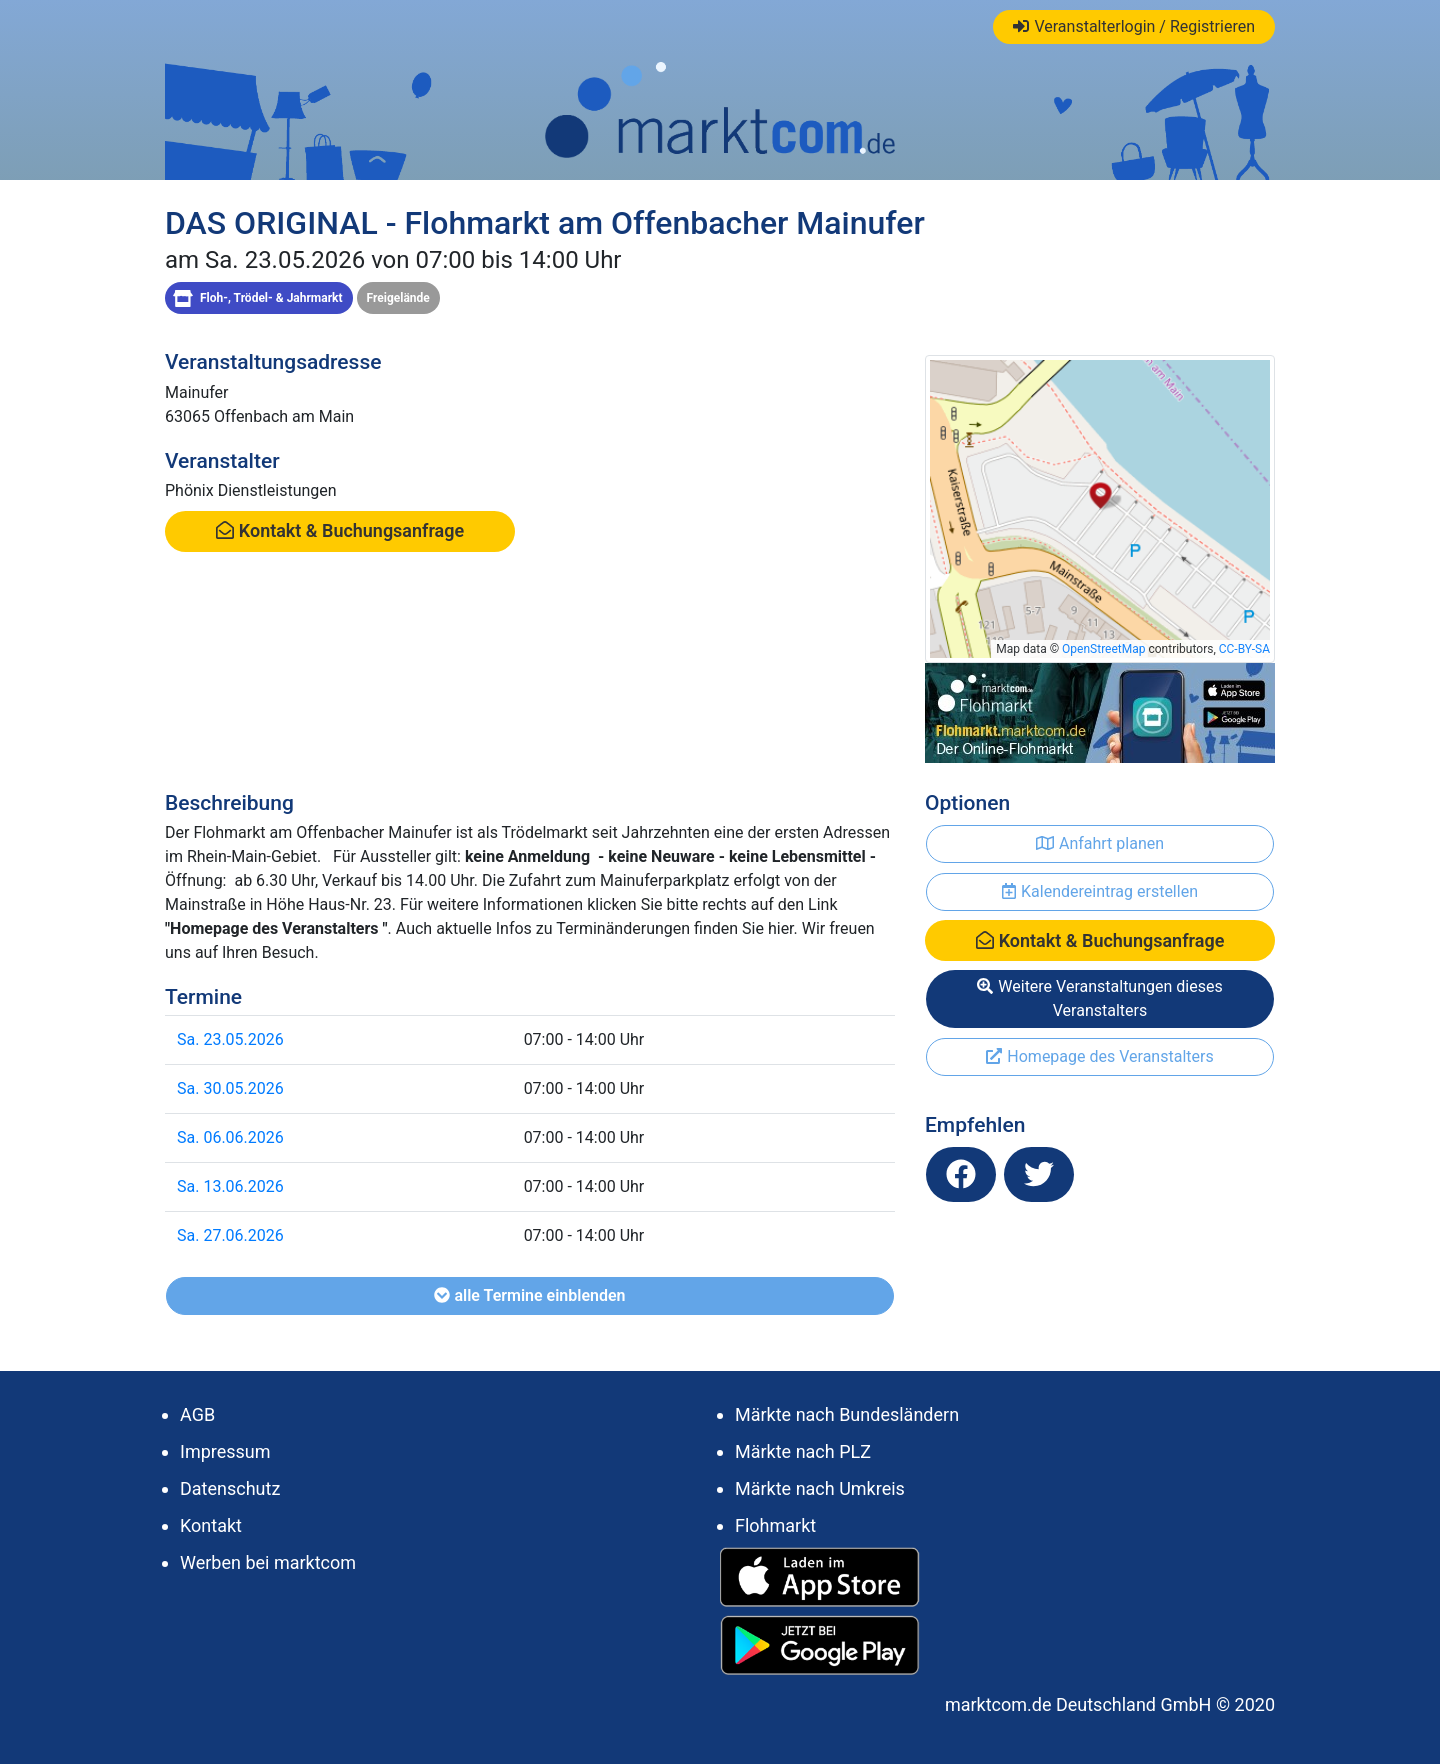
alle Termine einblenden (529, 1295)
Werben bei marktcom (268, 1562)
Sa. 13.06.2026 (230, 1186)
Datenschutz (230, 1488)
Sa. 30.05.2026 (230, 1088)
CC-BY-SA (1244, 649)
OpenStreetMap (1103, 649)
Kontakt (211, 1525)
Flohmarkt (775, 1525)
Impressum (225, 1451)
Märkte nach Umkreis (820, 1488)
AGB (197, 1414)
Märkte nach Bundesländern (847, 1414)
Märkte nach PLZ (803, 1451)
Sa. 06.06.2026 (230, 1137)
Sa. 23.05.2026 (230, 1039)
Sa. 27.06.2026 (230, 1235)
